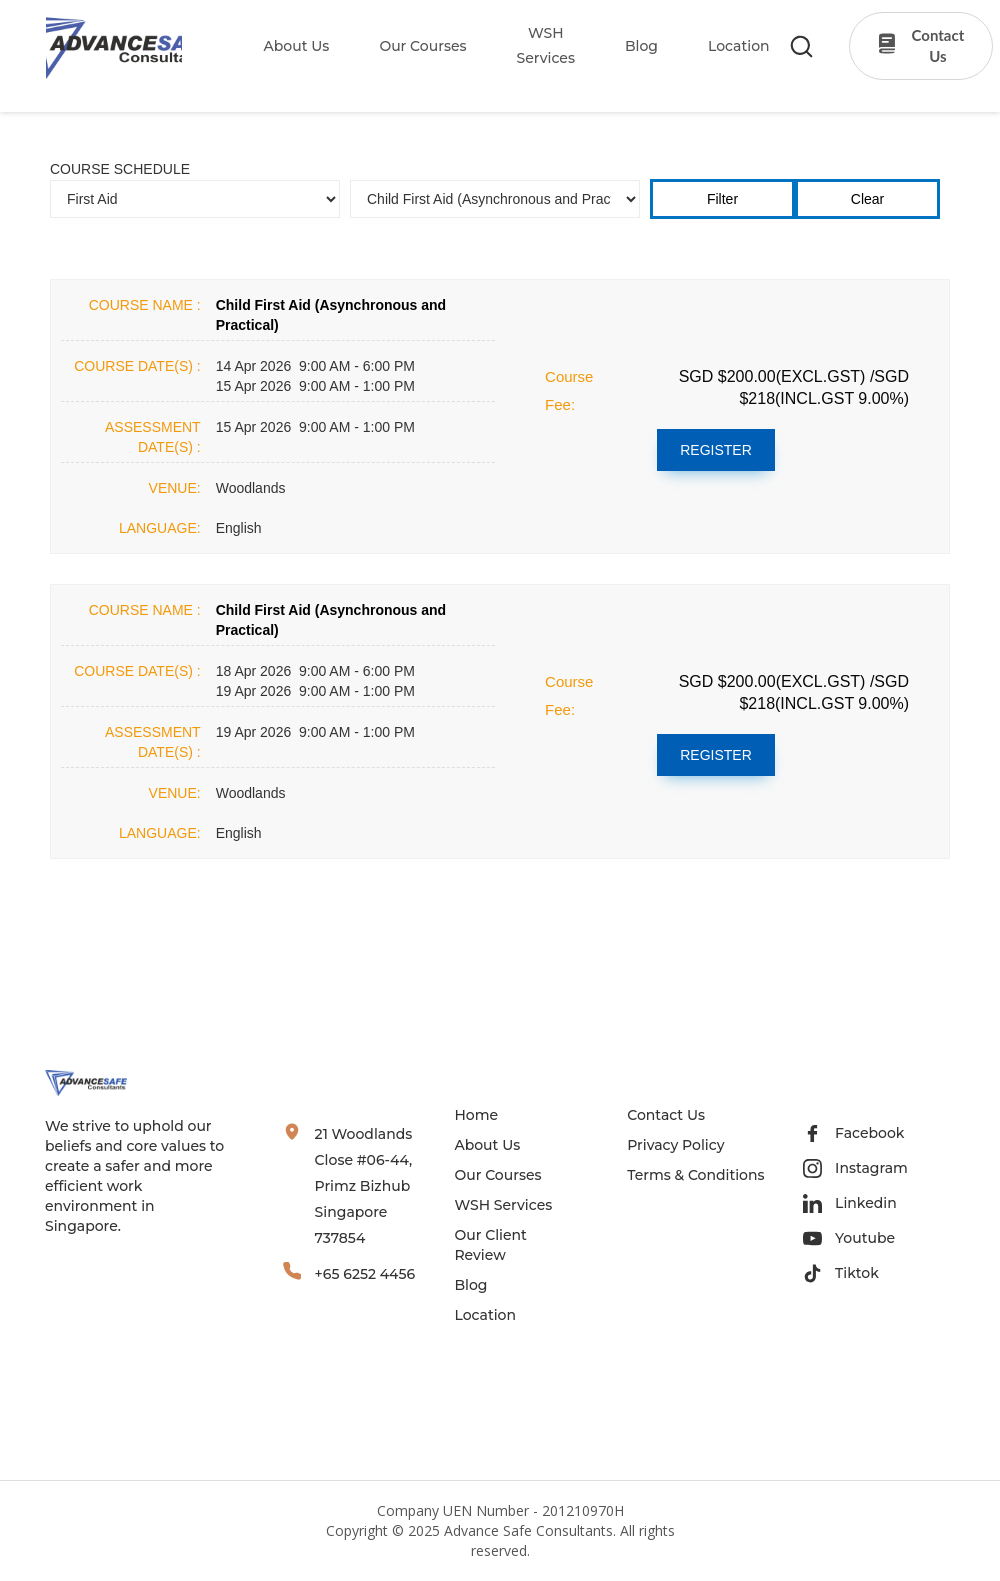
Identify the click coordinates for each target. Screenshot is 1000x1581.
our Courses (422, 46)
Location (485, 1315)
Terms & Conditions (695, 1175)
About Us (297, 46)
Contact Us (666, 1115)
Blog (470, 1285)
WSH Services (503, 1205)
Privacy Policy (675, 1145)
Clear (867, 199)
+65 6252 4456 (365, 1274)
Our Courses (497, 1175)
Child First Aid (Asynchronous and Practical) (331, 315)
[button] (284, 46)
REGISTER (716, 450)
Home (476, 1115)
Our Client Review (490, 1245)
